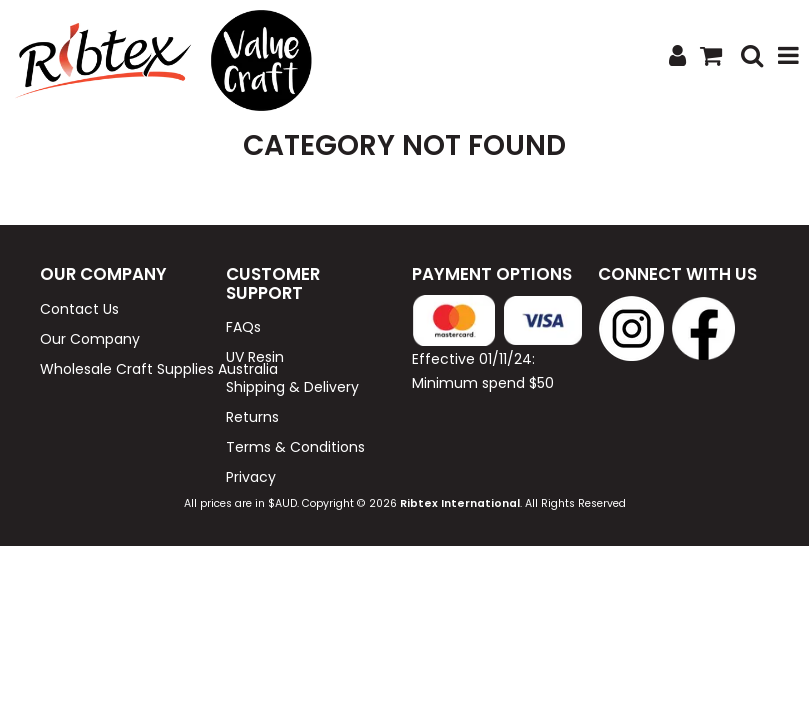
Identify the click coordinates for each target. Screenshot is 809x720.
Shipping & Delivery (292, 387)
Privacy (251, 477)
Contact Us (79, 309)
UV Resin (255, 357)
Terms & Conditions (295, 447)
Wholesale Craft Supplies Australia (125, 369)
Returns (252, 417)
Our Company (90, 339)
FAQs (243, 327)
